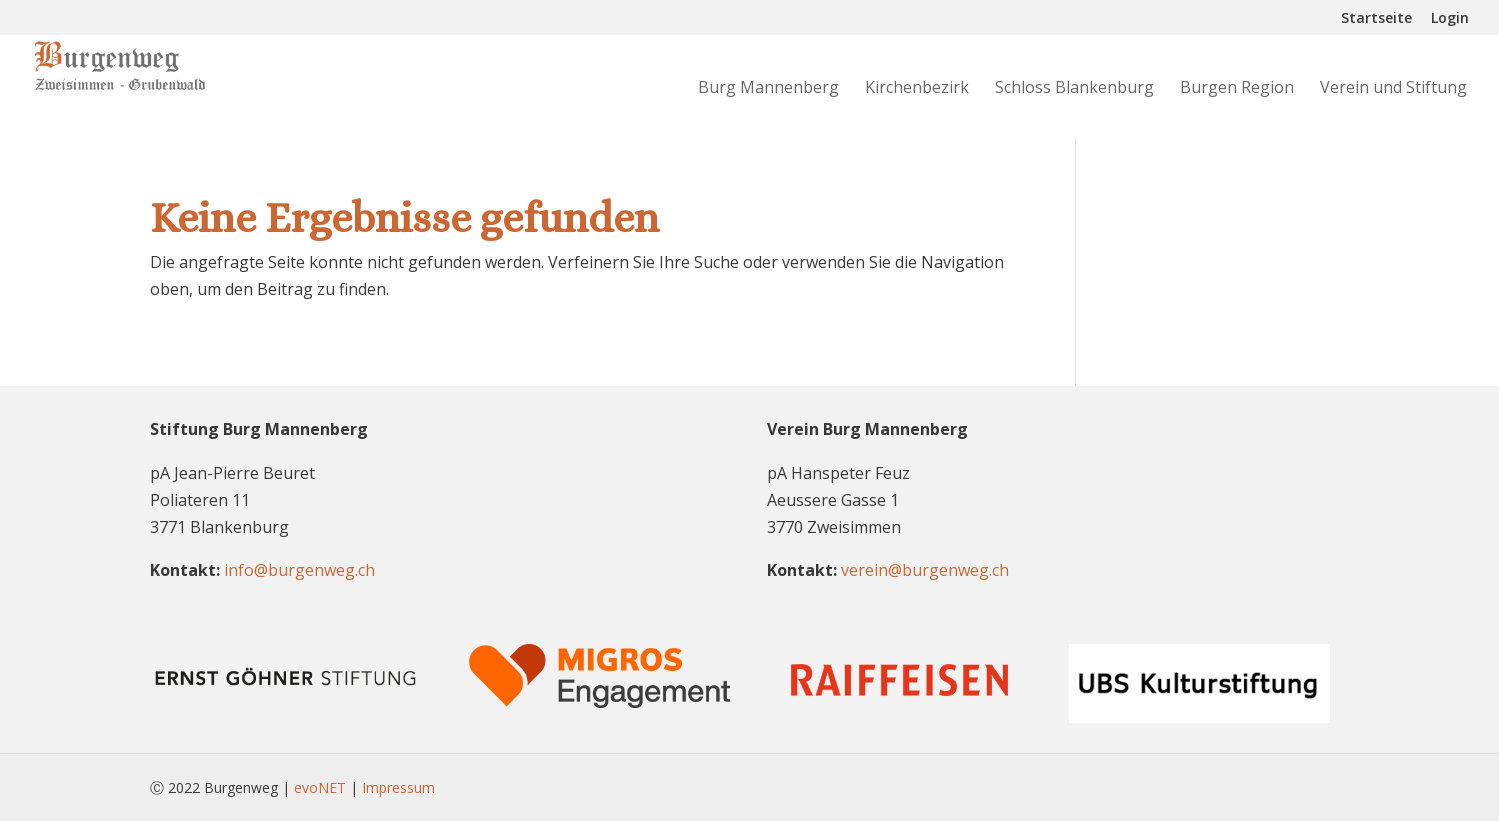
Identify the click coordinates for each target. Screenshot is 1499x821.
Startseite (1376, 19)
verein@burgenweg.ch (925, 570)
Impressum (398, 787)
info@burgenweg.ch (299, 570)
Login (1450, 19)
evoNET (320, 787)
